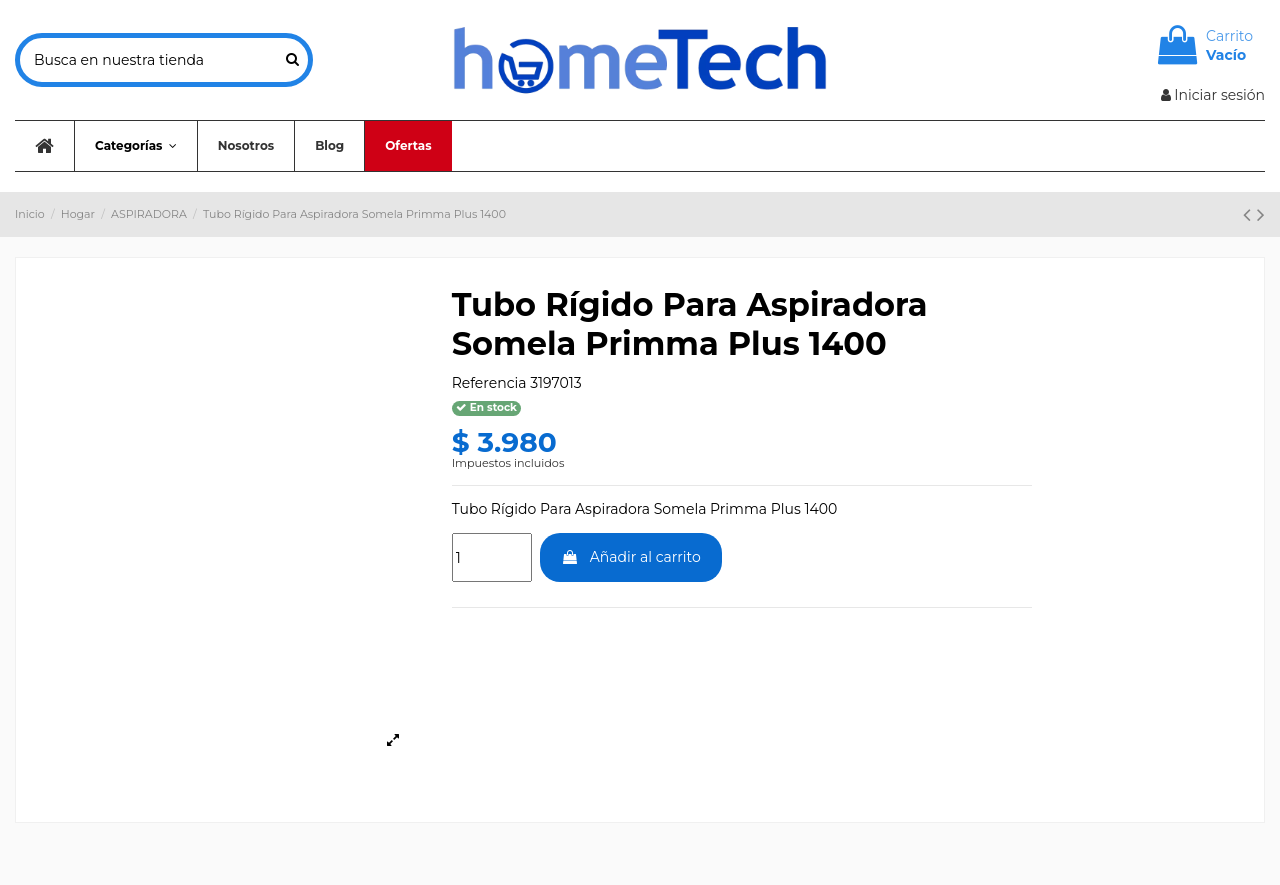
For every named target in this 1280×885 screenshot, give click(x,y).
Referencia (489, 383)
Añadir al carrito (631, 557)
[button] (135, 146)
